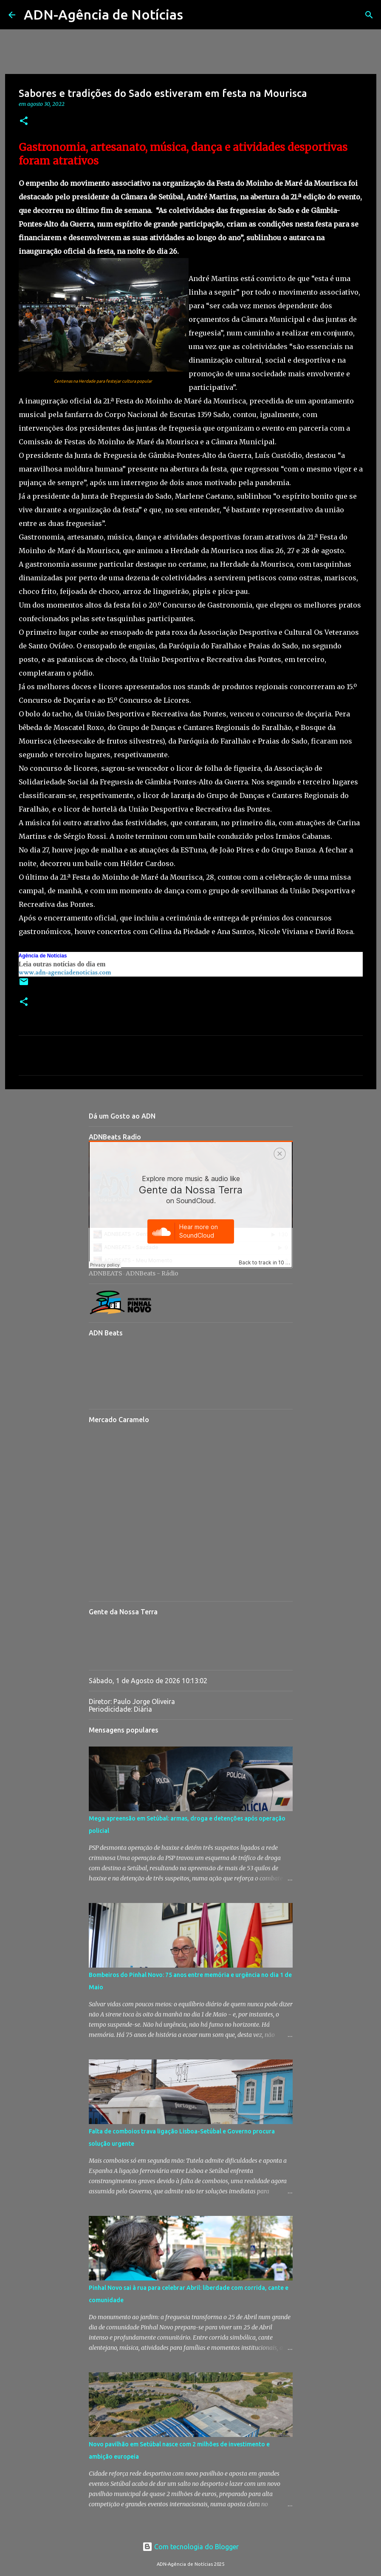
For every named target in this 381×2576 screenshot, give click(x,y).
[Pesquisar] (195, 15)
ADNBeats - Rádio (152, 1273)
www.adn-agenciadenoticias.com (65, 972)
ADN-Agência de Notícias (103, 14)
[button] (24, 121)
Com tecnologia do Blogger (190, 2546)
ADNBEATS (105, 1273)
